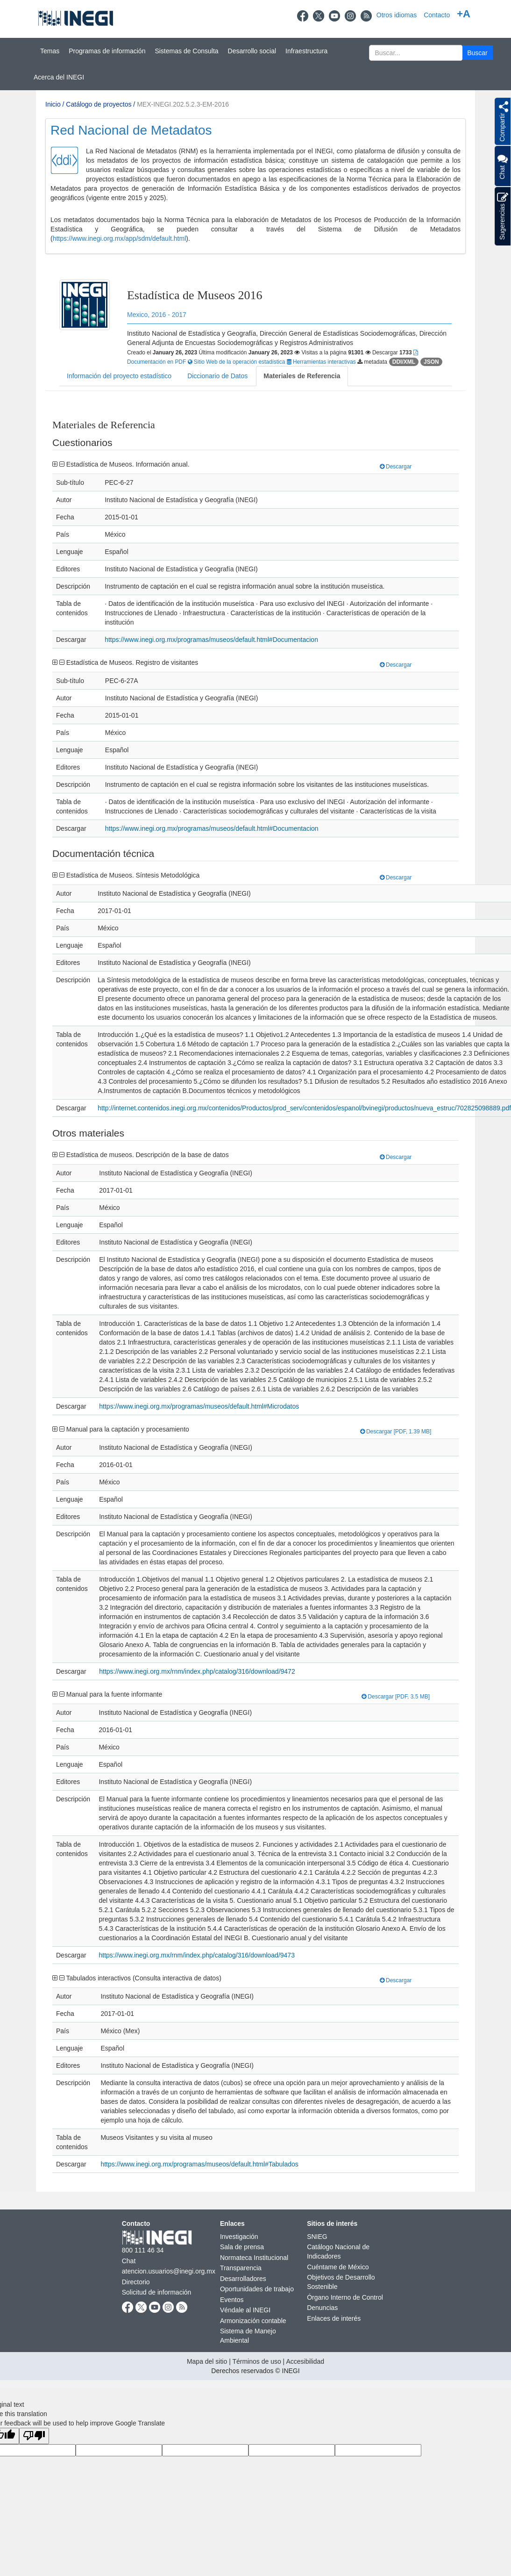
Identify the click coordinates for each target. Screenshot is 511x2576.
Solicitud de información (157, 2292)
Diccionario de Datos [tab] (217, 376)
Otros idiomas (396, 15)
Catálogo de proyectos (98, 104)
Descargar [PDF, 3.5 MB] (396, 1696)
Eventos (232, 2299)
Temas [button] (49, 51)
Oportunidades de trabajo (257, 2289)
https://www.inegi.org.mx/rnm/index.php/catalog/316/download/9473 (196, 1955)
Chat (502, 166)
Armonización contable (253, 2320)
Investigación (239, 2236)
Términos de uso (256, 2361)
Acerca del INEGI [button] (59, 77)
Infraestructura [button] (306, 51)
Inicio (53, 104)
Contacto (437, 15)
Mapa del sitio (207, 2361)
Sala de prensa (242, 2247)
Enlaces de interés (334, 2318)
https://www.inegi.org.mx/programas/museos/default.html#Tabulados (199, 2164)
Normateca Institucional (254, 2257)
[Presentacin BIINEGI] (255, 186)
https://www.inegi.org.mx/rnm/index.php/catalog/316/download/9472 (197, 1671)
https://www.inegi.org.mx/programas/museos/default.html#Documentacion (211, 639)
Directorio (136, 2282)
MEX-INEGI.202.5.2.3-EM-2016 (183, 104)
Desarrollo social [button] (252, 51)
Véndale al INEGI (245, 2310)
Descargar (396, 466)
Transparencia (241, 2268)
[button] (477, 52)
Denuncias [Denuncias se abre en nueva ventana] (322, 2307)
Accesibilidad (305, 2361)
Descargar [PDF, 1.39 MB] (396, 1431)
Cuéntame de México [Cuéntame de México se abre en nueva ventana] (338, 2267)
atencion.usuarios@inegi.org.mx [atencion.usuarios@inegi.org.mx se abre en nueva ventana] (168, 2271)
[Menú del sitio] (255, 64)
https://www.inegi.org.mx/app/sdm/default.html (119, 238)
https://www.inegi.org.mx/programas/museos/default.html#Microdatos (199, 1406)
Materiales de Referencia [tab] (301, 376)
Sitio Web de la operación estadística (237, 362)
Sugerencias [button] (502, 216)
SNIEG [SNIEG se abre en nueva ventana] (317, 2236)
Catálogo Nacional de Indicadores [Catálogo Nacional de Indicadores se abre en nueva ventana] (338, 2251)
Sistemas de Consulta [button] (186, 51)
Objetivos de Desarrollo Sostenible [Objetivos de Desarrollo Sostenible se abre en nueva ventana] (341, 2282)
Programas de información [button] (107, 51)
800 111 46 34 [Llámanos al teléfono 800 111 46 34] (143, 2250)
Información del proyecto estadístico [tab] (119, 376)
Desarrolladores (243, 2278)
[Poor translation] (34, 2436)
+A (463, 14)
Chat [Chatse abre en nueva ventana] (129, 2261)
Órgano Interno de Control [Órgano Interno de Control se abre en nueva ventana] (345, 2297)
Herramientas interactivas (322, 362)
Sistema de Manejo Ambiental (248, 2335)
